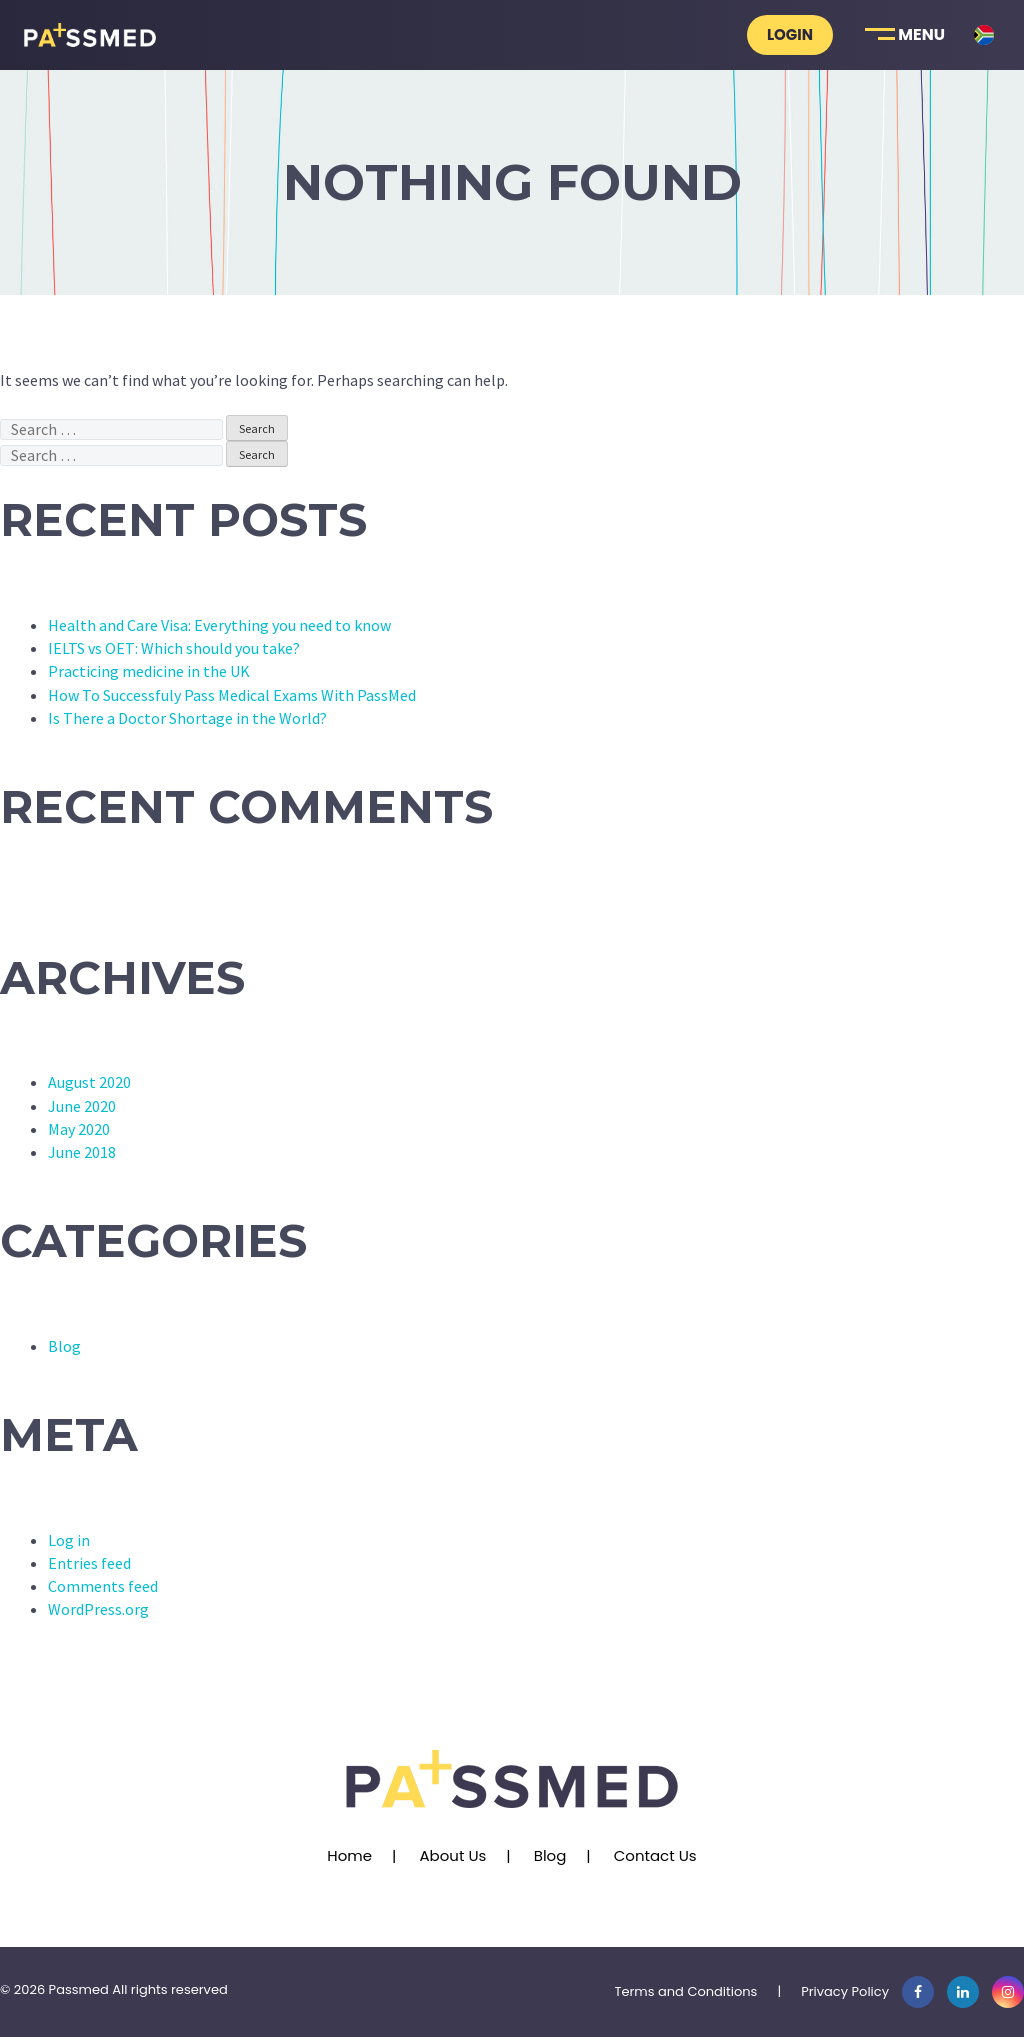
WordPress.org (98, 1609)
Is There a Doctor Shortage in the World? (187, 718)
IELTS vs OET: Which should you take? (174, 648)
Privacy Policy (845, 1991)
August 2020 (89, 1082)
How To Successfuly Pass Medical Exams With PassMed (232, 695)
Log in (69, 1540)
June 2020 (82, 1106)
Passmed (79, 1989)
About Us (452, 1855)
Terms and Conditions (685, 1991)
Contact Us (655, 1855)
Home (349, 1855)
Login (790, 34)
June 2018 (82, 1152)
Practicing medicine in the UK (149, 671)
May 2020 (79, 1129)
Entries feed (89, 1563)
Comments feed (103, 1586)
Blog (64, 1346)
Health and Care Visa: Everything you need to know (219, 625)
